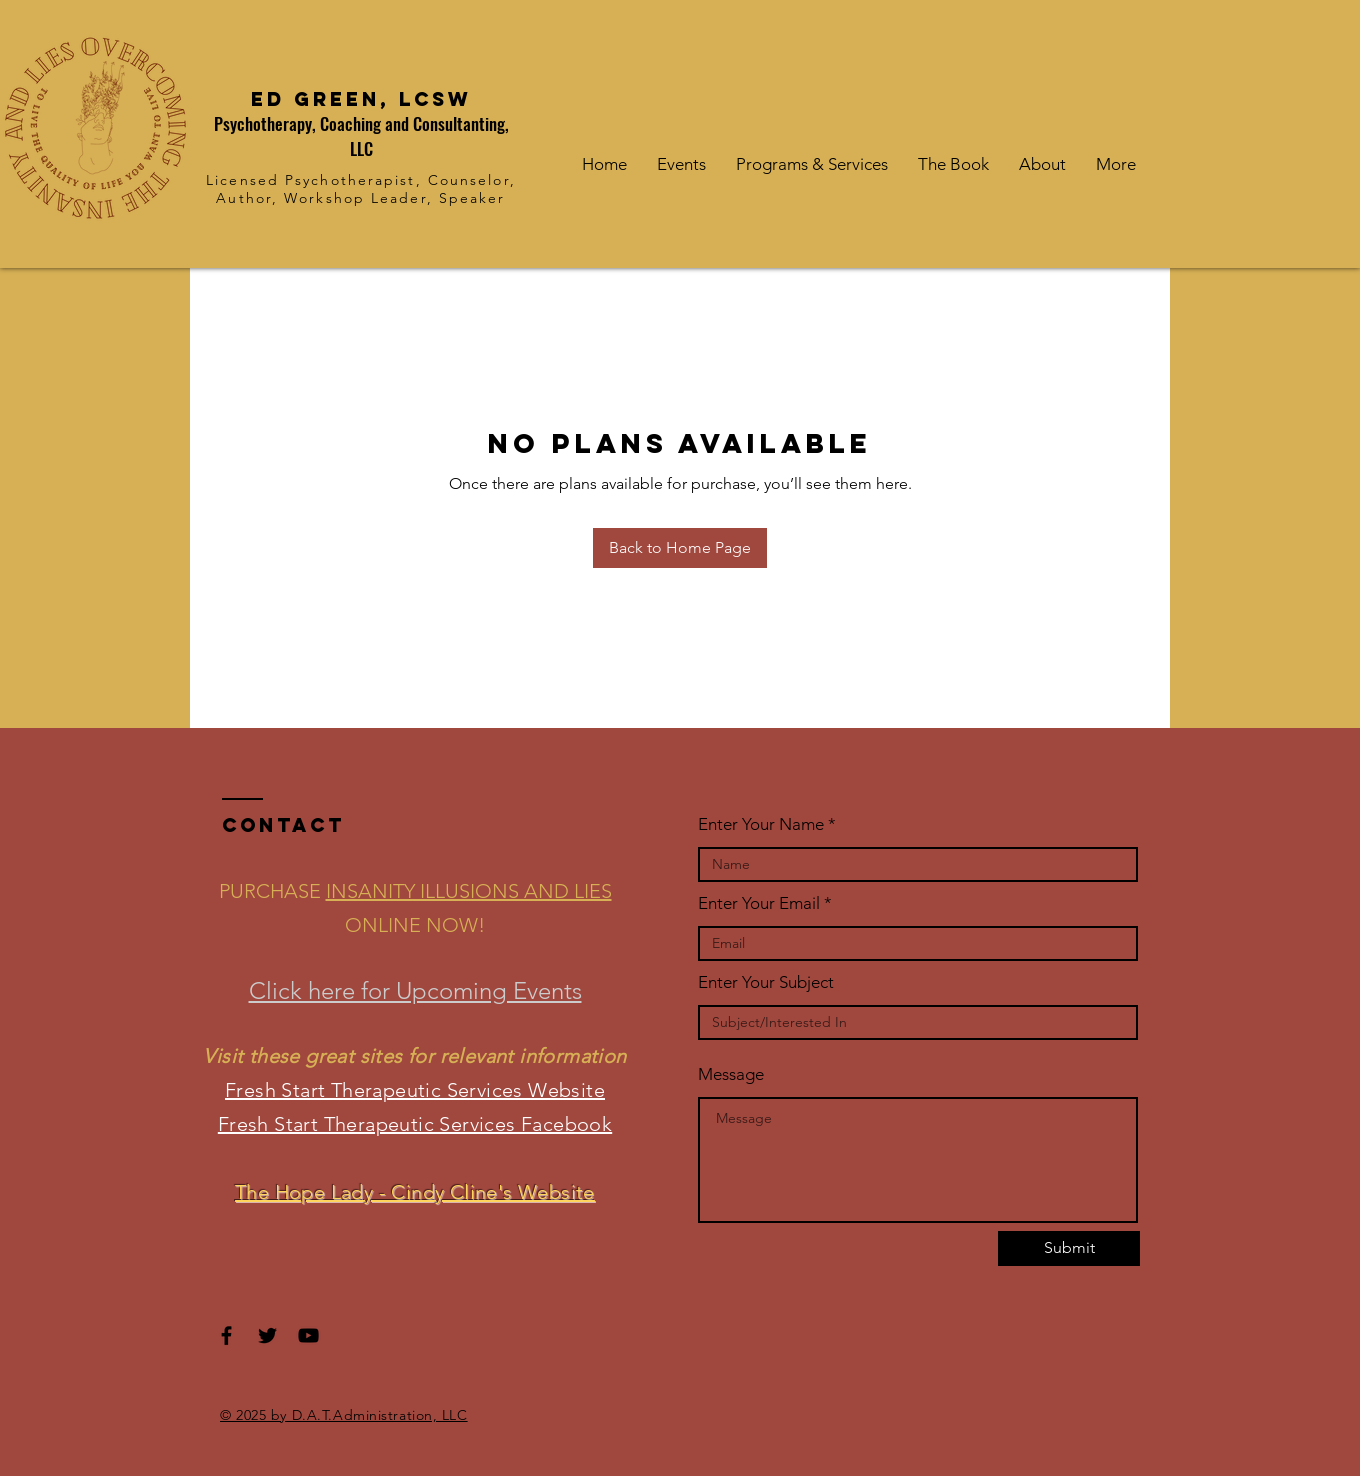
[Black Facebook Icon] (226, 1335)
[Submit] (1069, 1248)
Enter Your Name (761, 824)
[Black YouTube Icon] (308, 1335)
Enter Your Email (759, 903)
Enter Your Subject (766, 982)
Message (731, 1074)
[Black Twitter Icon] (267, 1335)
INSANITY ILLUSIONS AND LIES (469, 891)
